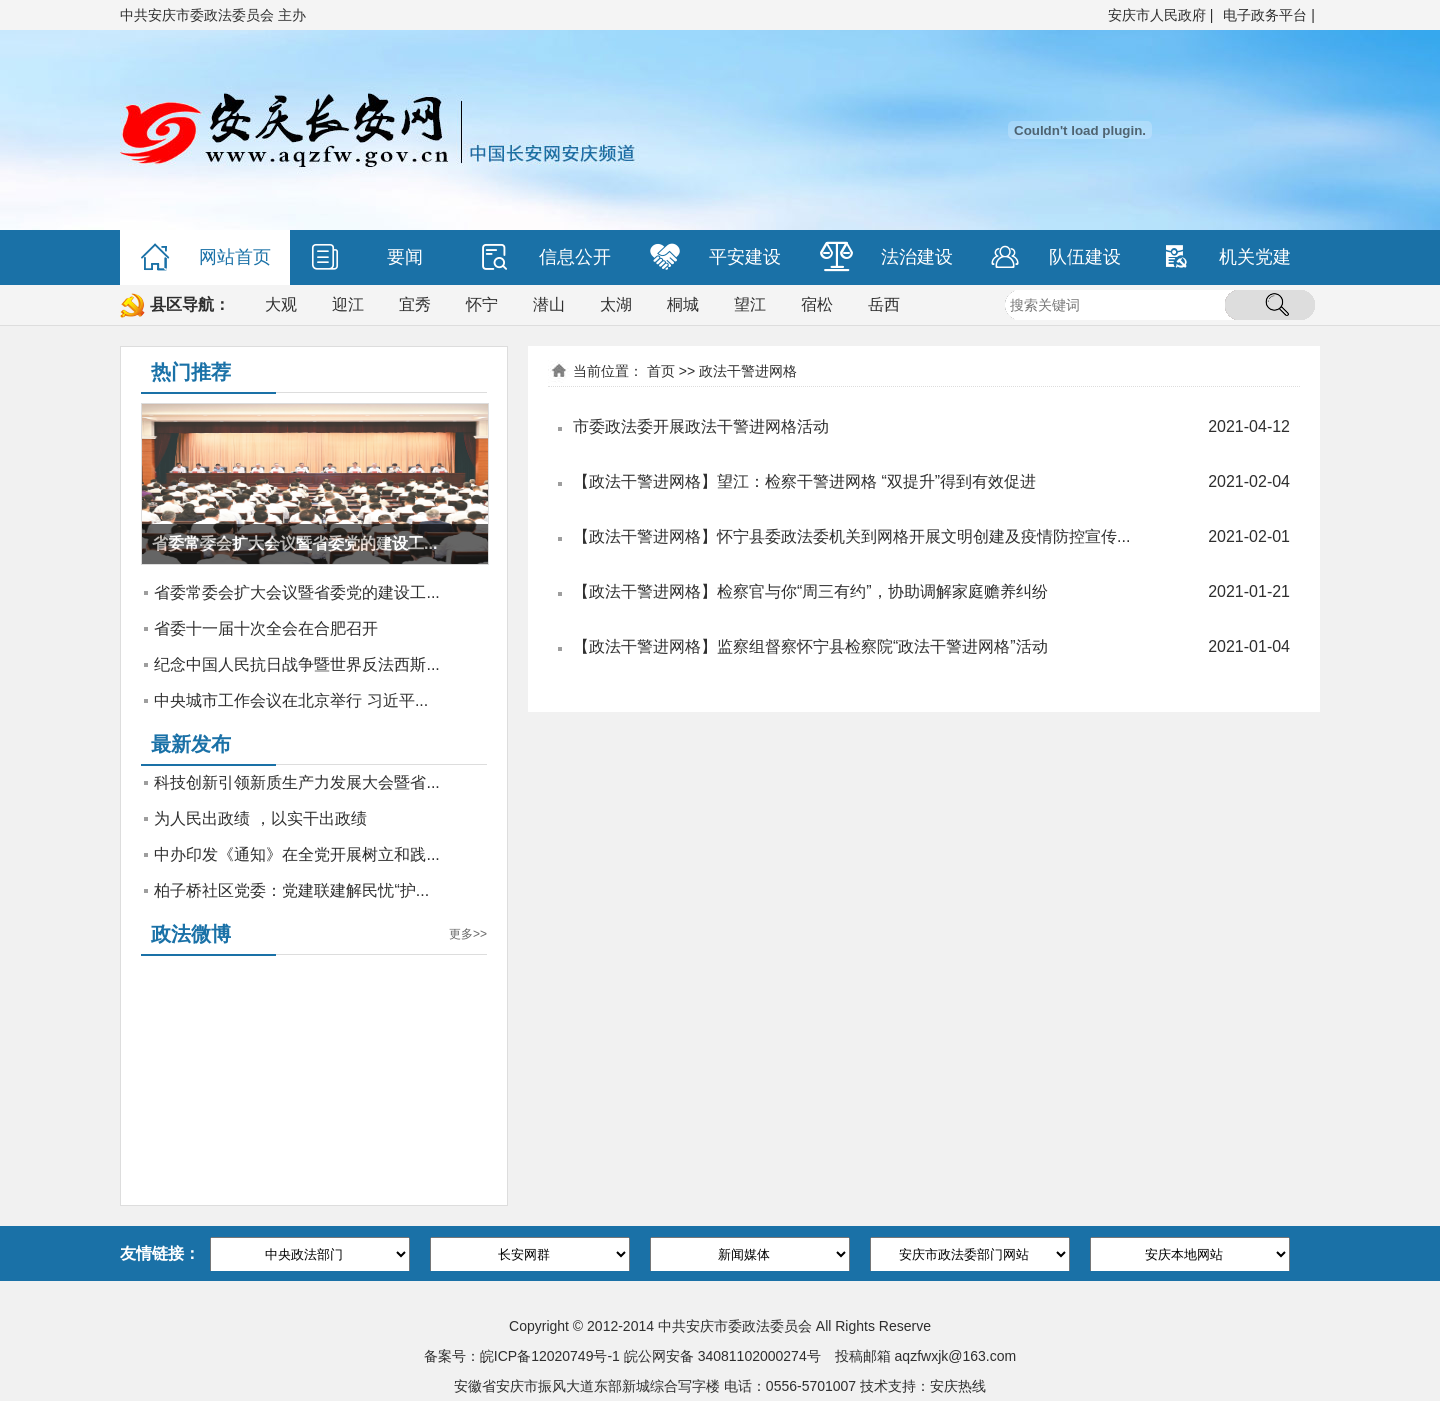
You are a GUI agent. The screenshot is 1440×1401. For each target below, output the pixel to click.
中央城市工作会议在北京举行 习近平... (291, 700)
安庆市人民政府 (1157, 15)
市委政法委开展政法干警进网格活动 (701, 426)
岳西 (884, 304)
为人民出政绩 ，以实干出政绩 (260, 818)
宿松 (817, 304)
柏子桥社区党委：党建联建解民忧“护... (291, 890)
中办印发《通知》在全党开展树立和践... (296, 854)
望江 (750, 304)
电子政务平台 (1265, 15)
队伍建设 (1055, 257)
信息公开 (545, 257)
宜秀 (415, 304)
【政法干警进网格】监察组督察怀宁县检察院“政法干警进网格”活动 (810, 646)
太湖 (616, 304)
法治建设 (886, 257)
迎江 (348, 304)
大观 (281, 304)
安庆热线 (958, 1386)
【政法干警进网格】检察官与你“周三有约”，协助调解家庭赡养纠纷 (810, 591)
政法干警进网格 (748, 371)
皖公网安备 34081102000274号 (722, 1356)
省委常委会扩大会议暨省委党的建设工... (296, 592)
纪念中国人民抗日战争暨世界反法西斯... (296, 664)
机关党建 (1225, 257)
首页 (661, 371)
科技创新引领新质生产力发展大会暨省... (296, 782)
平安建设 (715, 257)
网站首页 (205, 257)
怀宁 (482, 304)
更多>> (468, 934)
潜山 (549, 304)
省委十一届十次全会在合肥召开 (266, 628)
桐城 (683, 304)
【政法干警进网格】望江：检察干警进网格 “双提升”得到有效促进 (804, 481)
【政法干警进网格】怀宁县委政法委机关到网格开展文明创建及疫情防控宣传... (851, 536)
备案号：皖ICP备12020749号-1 (522, 1356)
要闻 (366, 257)
